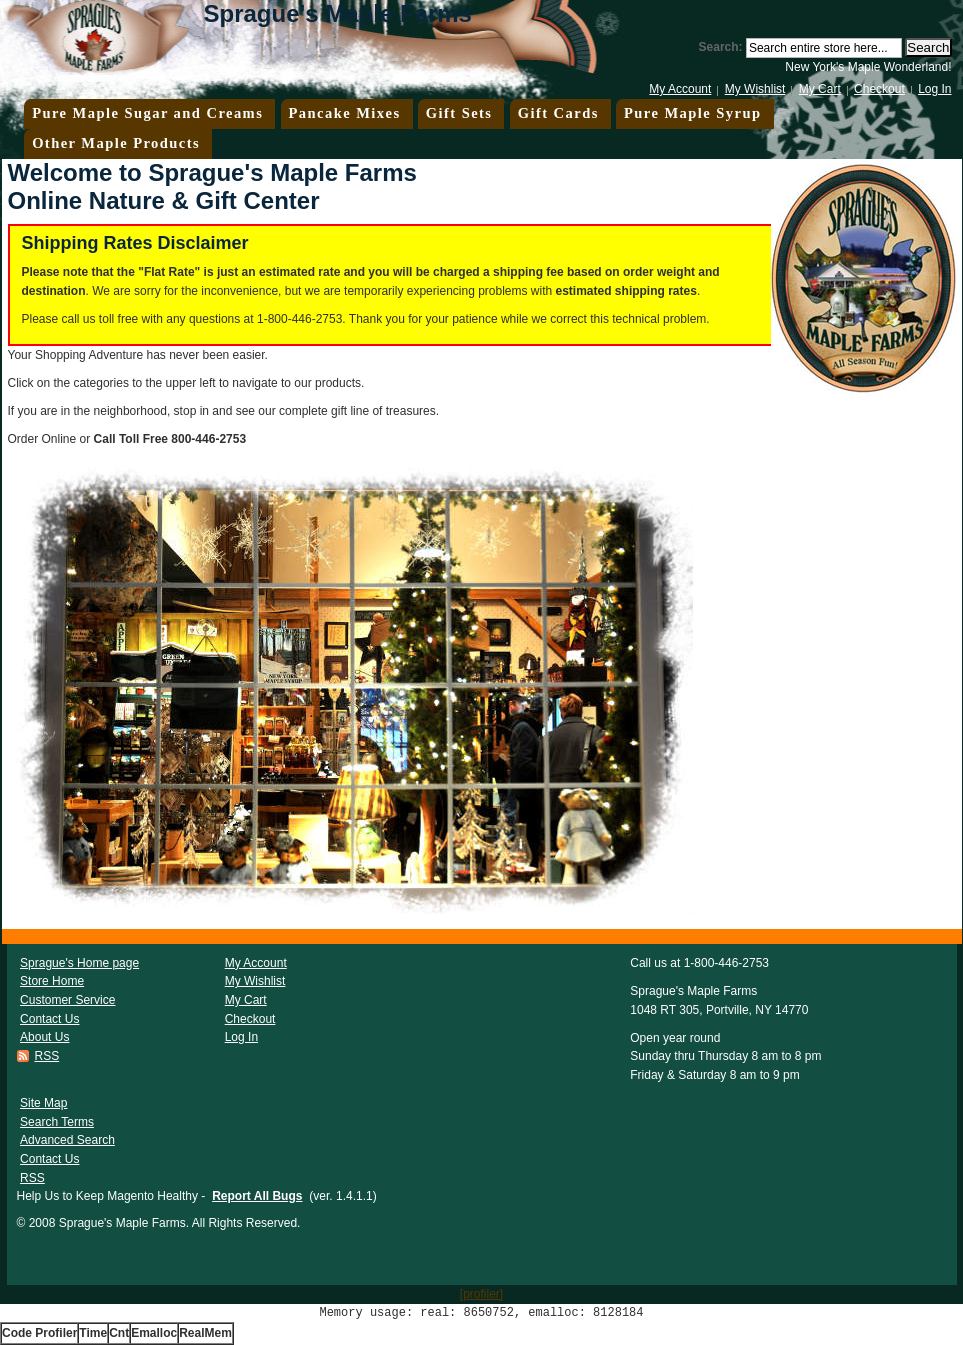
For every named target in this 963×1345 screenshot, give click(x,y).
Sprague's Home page (79, 963)
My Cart (820, 89)
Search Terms (57, 1122)
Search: (721, 47)
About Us (44, 1037)
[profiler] (481, 1294)
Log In (934, 89)
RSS (47, 1056)
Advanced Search (67, 1140)
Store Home (52, 981)
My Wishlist (755, 89)
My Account (680, 89)
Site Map (43, 1103)
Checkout (879, 89)
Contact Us (49, 1019)
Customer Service (67, 1000)
